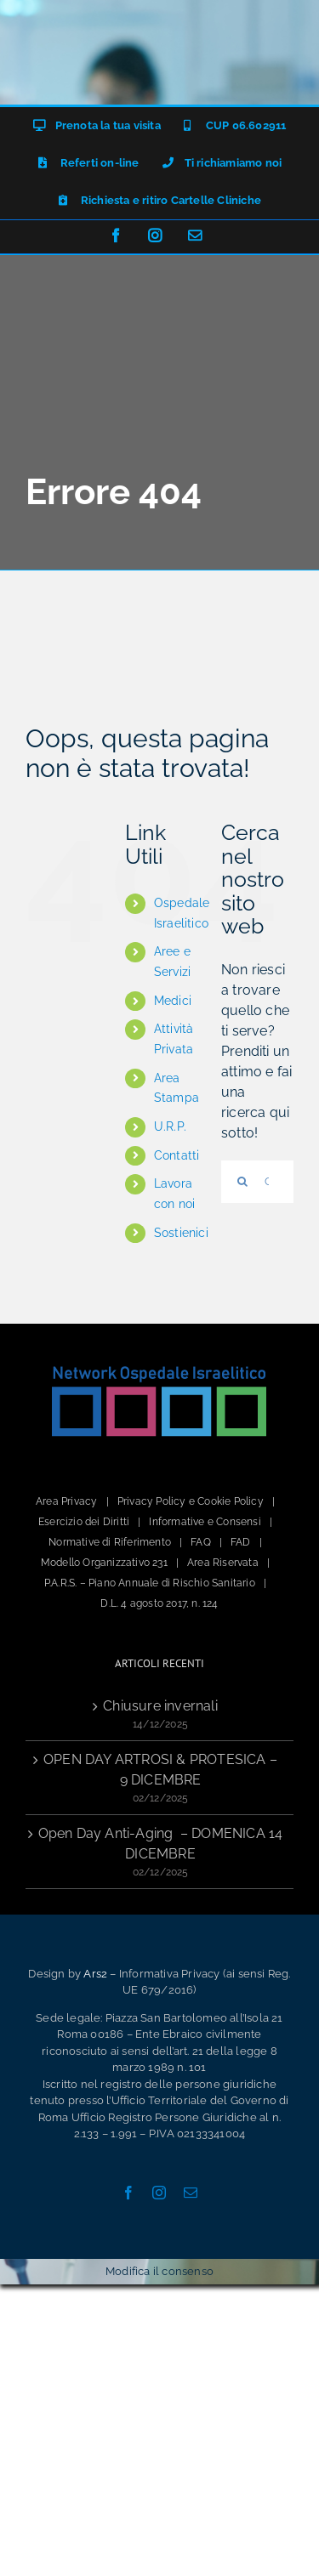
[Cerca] (242, 1181)
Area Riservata (223, 1563)
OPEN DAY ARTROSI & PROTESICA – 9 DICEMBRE (160, 1769)
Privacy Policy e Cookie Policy (190, 1501)
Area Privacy (66, 1501)
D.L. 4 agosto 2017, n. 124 (159, 1603)
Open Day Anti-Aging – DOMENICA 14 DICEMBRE (160, 1843)
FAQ (201, 1542)
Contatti (177, 1155)
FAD (241, 1542)
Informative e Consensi (204, 1522)
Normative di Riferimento (109, 1542)
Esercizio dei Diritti (83, 1522)
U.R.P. (170, 1126)
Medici (172, 1000)
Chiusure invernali (160, 1706)
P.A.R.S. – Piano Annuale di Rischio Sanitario (149, 1583)
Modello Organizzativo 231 (104, 1563)
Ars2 (95, 1973)
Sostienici (181, 1233)
